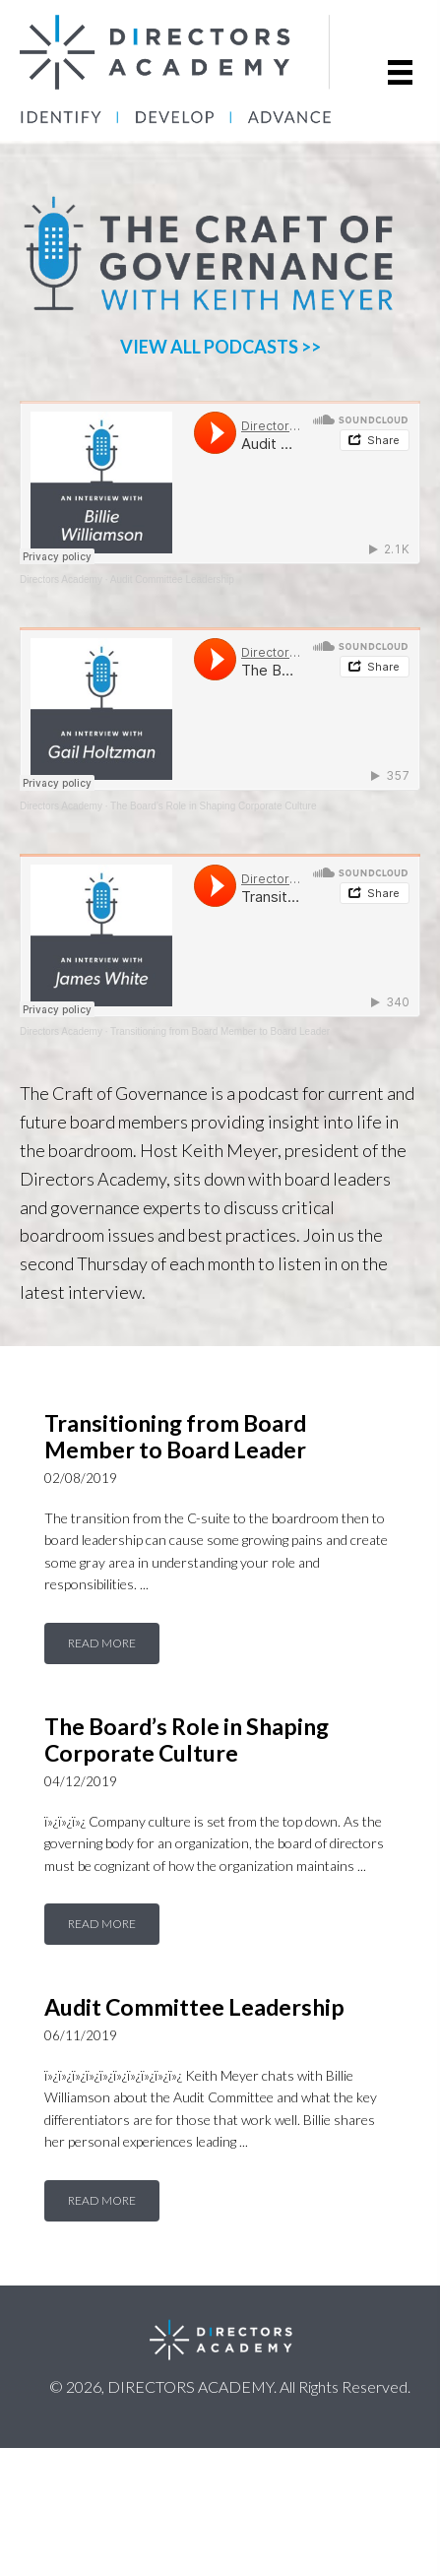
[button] (101, 1643)
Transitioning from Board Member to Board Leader (220, 1031)
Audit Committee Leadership (172, 579)
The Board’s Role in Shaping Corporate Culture (213, 806)
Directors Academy (61, 579)
